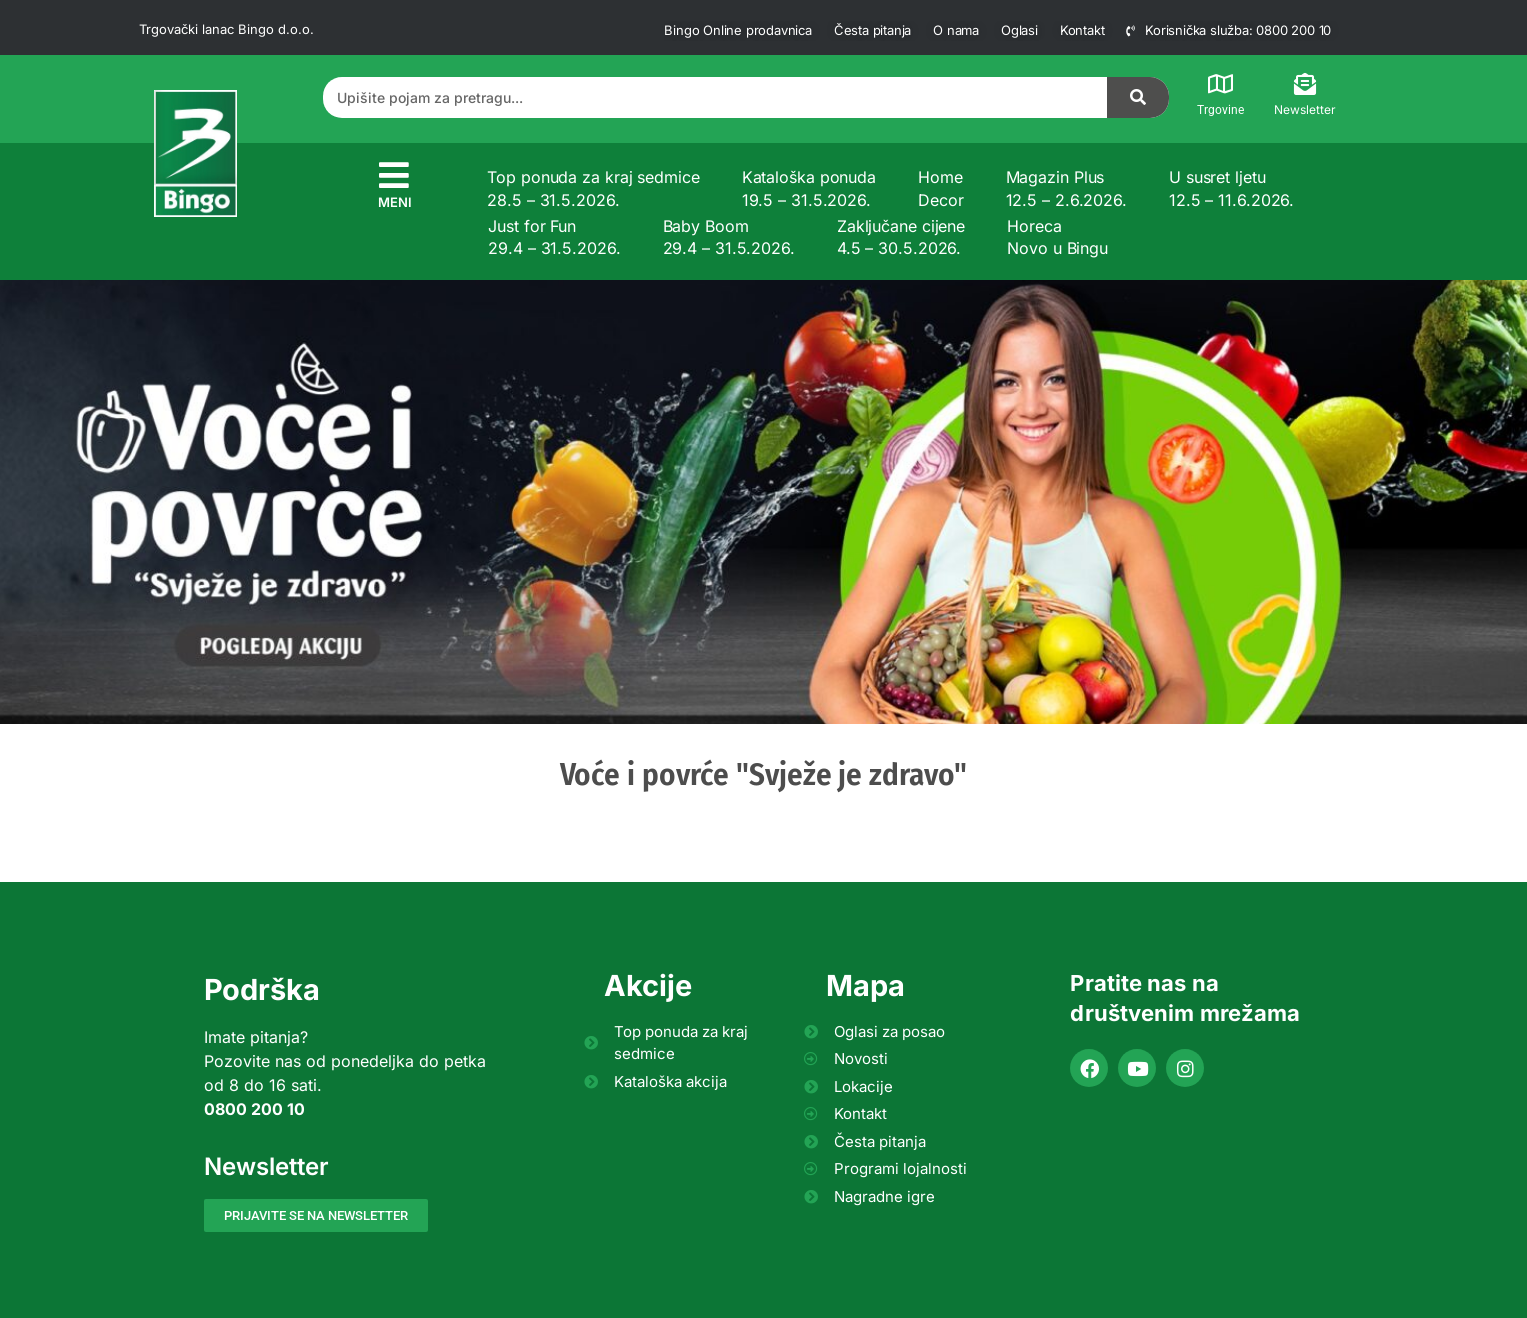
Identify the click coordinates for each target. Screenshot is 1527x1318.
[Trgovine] (1220, 84)
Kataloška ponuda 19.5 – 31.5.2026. (809, 188)
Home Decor (941, 188)
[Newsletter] (1305, 84)
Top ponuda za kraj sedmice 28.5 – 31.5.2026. (593, 188)
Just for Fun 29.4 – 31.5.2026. (554, 237)
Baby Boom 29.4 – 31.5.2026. (729, 237)
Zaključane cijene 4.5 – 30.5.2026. (901, 237)
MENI (395, 202)
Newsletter (1305, 109)
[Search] (1138, 97)
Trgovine (1220, 110)
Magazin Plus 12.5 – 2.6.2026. (1066, 188)
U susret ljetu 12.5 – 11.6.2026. (1231, 188)
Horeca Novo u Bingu (1057, 237)
